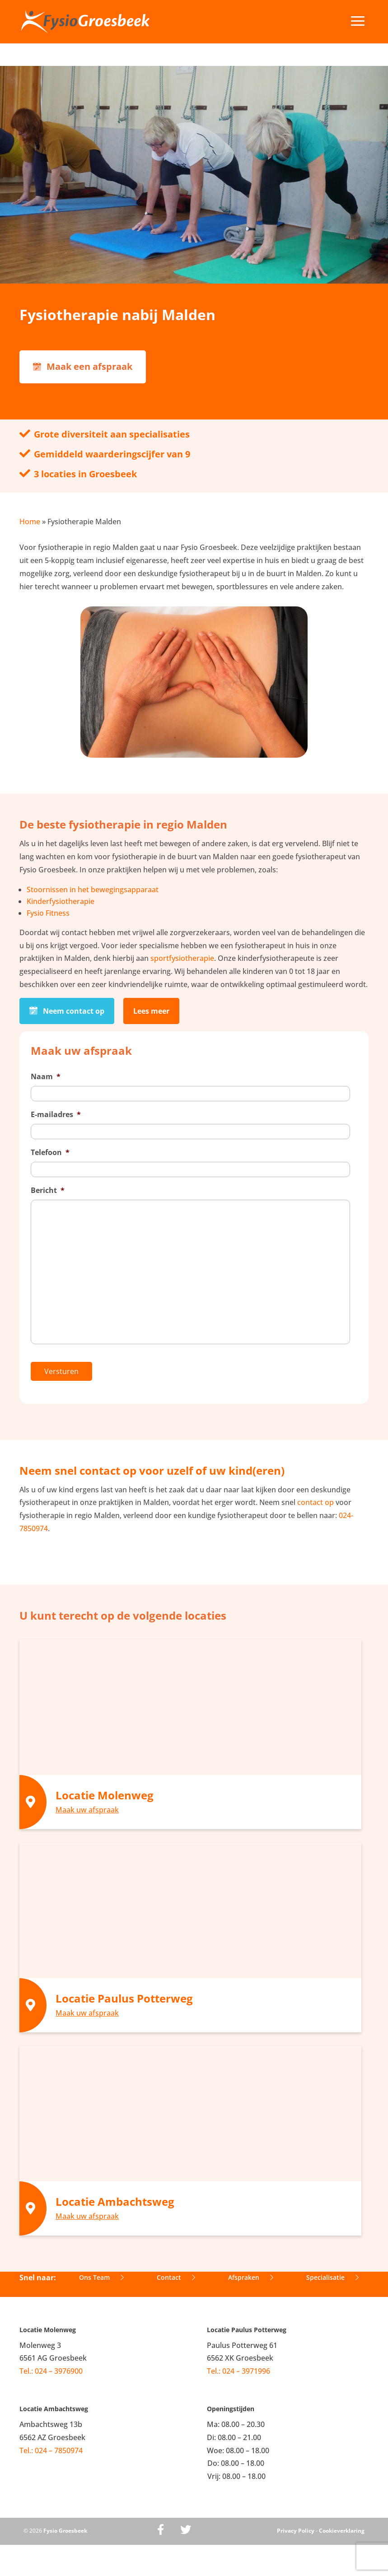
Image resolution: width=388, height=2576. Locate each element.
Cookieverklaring (342, 2530)
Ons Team (101, 2277)
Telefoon (50, 1152)
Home (29, 521)
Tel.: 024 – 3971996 (238, 2371)
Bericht (48, 1190)
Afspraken (250, 2277)
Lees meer (151, 1011)
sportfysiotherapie (182, 958)
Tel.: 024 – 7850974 (51, 2450)
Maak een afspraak (82, 366)
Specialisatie (332, 2277)
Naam (46, 1076)
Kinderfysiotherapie (60, 901)
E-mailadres (56, 1114)
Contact (176, 2277)
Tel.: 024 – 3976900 (51, 2371)
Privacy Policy (295, 2530)
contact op (315, 1502)
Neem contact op (66, 1011)
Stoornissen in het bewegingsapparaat (93, 889)
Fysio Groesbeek (65, 2530)
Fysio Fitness (48, 913)
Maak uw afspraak (87, 1810)
